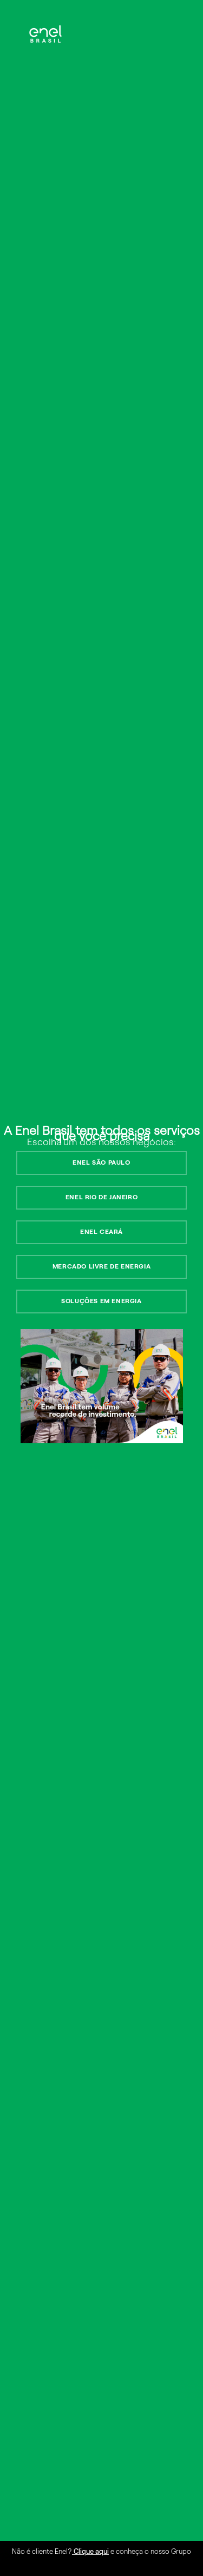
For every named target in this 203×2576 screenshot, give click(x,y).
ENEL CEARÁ (101, 1232)
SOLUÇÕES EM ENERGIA (101, 1301)
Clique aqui (90, 2551)
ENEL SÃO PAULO (101, 1162)
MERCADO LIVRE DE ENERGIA (101, 1266)
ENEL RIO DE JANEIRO (101, 1197)
